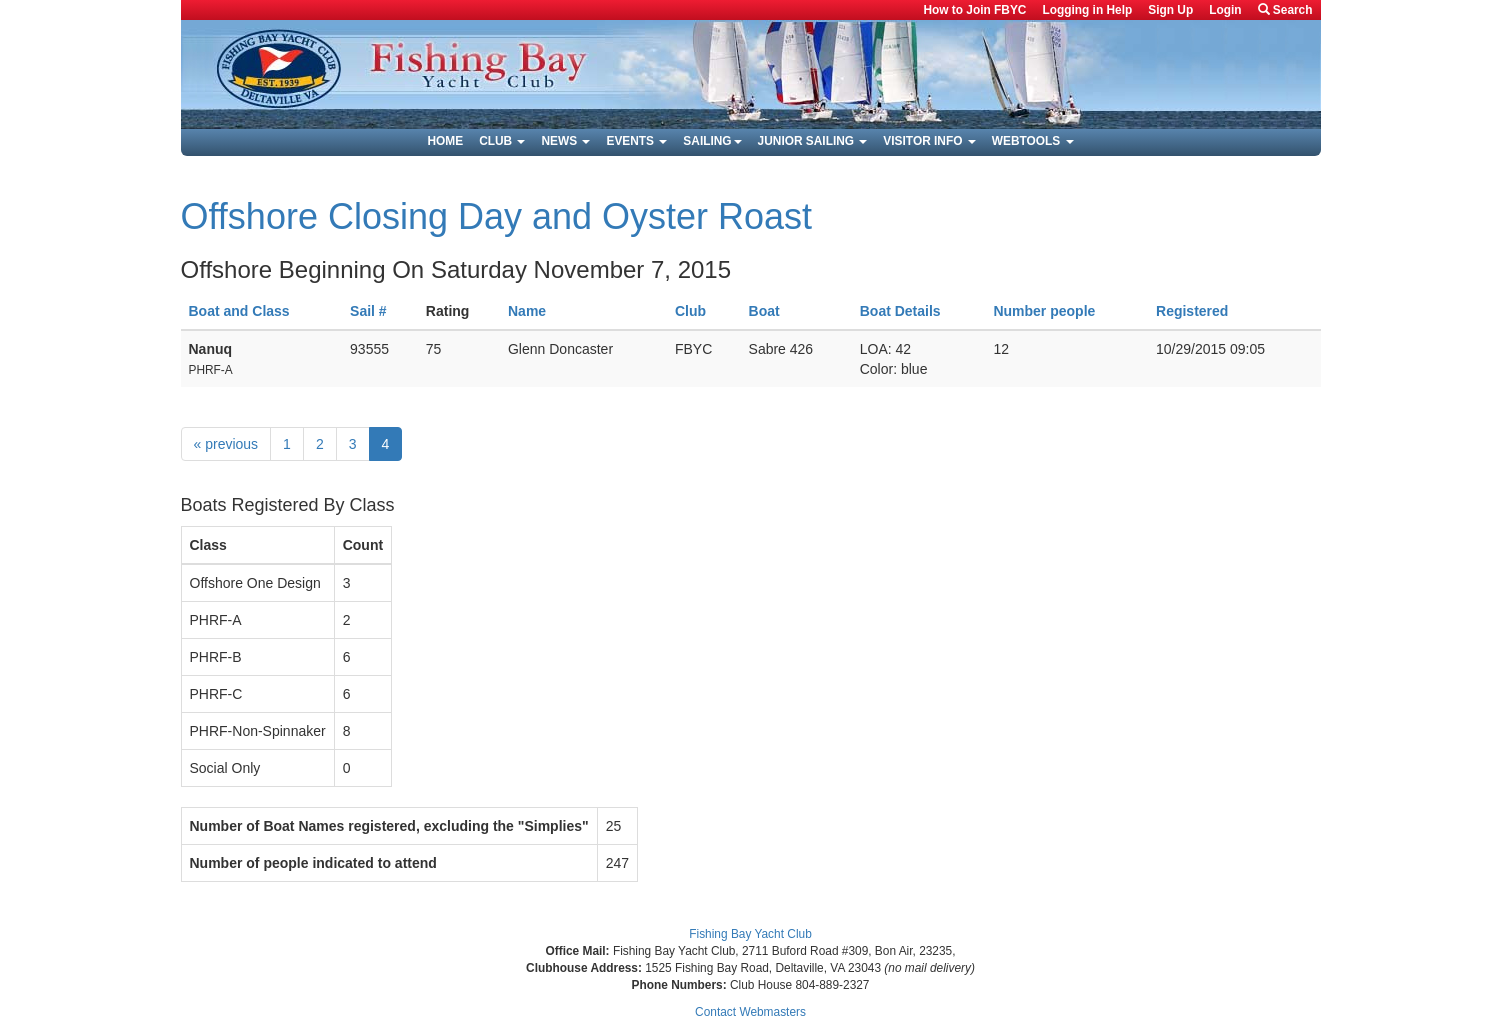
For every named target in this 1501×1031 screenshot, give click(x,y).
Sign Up (1170, 10)
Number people (1044, 311)
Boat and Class (239, 311)
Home (445, 141)
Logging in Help (1087, 10)
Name (527, 311)
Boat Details (900, 311)
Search (1285, 10)
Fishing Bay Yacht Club (750, 934)
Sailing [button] (712, 141)
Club (690, 311)
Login (1225, 10)
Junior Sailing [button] (813, 141)
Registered (1192, 311)
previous (226, 444)
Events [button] (636, 141)
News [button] (565, 141)
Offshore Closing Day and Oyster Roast (497, 216)
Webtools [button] (1033, 141)
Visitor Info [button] (929, 141)
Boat (764, 311)
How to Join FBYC (974, 10)
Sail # (368, 311)
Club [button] (502, 141)
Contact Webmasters (750, 1012)
